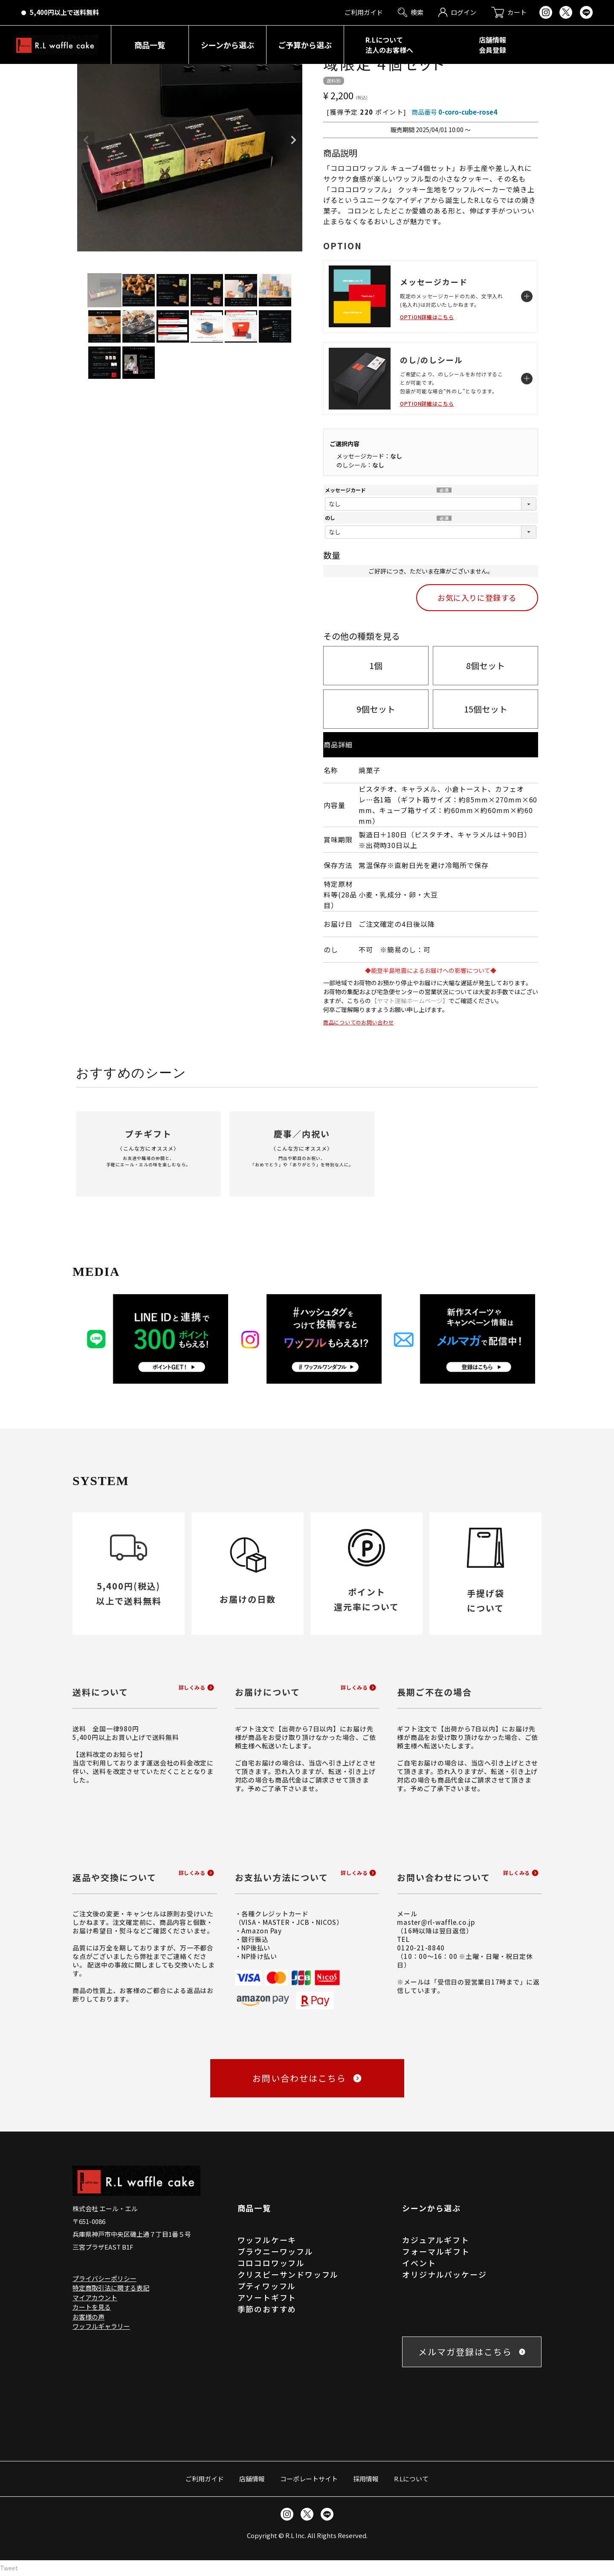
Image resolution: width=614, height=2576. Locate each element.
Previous (86, 140)
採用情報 (366, 2478)
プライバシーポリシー (104, 2278)
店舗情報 (252, 2478)
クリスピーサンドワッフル (288, 2274)
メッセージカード (345, 490)
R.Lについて (411, 2478)
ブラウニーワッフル (275, 2251)
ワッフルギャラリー (101, 2326)
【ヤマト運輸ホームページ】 (410, 1000)
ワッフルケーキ (267, 2239)
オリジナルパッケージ (444, 2274)
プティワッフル (266, 2285)
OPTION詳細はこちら (427, 316)
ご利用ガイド (204, 2478)
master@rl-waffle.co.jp (436, 1922)
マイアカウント (94, 2297)
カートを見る (91, 2306)
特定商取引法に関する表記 (110, 2287)
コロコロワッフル (271, 2262)
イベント (419, 2262)
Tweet (9, 2568)
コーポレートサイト (309, 2478)
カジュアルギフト (435, 2239)
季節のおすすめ (267, 2308)
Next (293, 140)
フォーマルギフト (435, 2251)
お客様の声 (88, 2316)
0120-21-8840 (420, 1947)
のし (330, 518)
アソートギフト (267, 2297)
